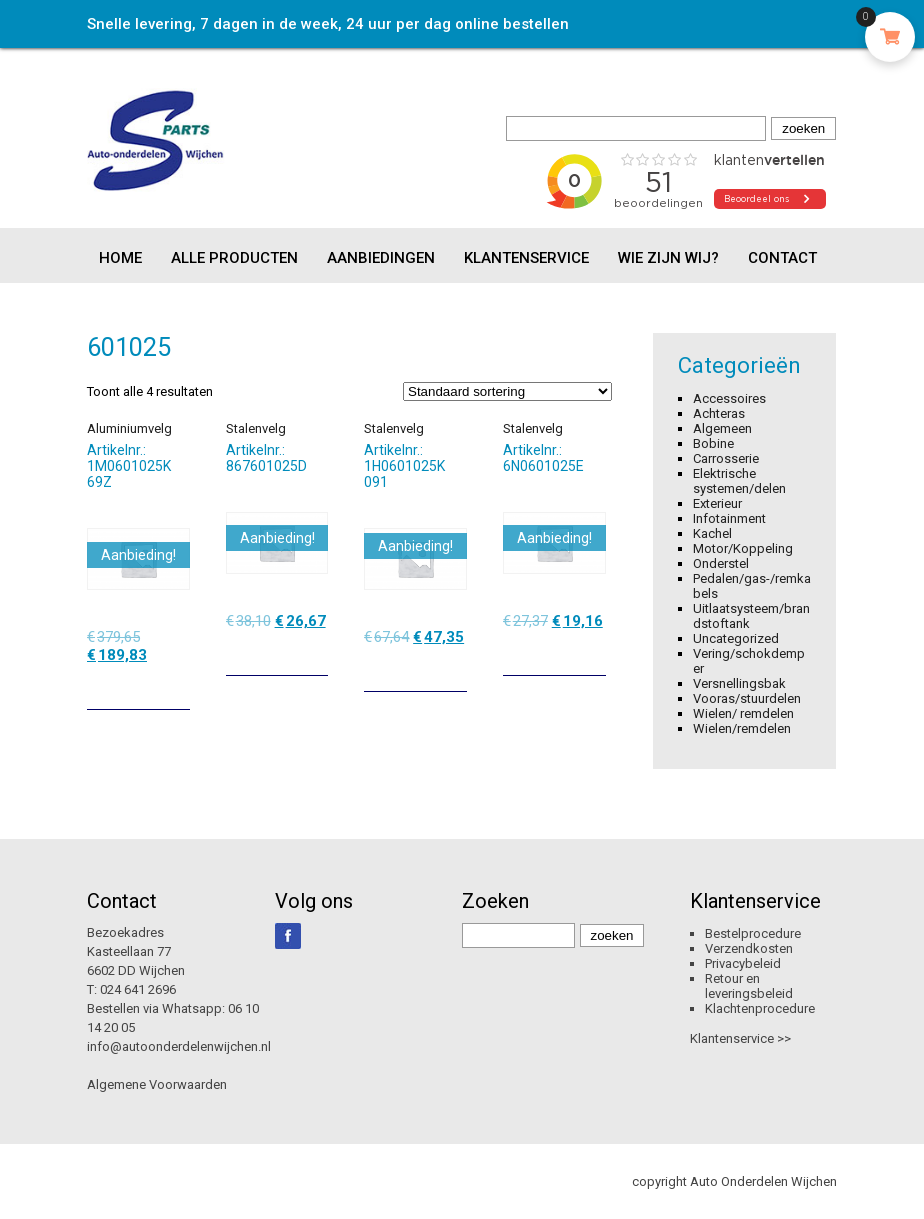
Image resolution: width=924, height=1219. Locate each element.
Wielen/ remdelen (743, 713)
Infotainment (729, 518)
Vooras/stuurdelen (747, 698)
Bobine (713, 443)
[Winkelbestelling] (507, 391)
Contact (782, 258)
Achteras (719, 413)
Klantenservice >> (740, 1038)
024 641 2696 (138, 989)
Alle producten (234, 258)
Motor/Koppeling (743, 548)
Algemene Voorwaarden (157, 1084)
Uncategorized (736, 638)
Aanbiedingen (381, 258)
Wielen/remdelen (742, 728)
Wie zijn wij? (668, 258)
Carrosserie (726, 458)
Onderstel (721, 563)
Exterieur (717, 503)
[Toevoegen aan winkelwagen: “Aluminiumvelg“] (177, 687)
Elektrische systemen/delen (739, 481)
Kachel (712, 533)
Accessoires (729, 398)
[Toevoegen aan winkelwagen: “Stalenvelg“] (315, 653)
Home (120, 258)
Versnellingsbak (739, 683)
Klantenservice (526, 258)
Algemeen (722, 428)
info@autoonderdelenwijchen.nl (179, 1046)
